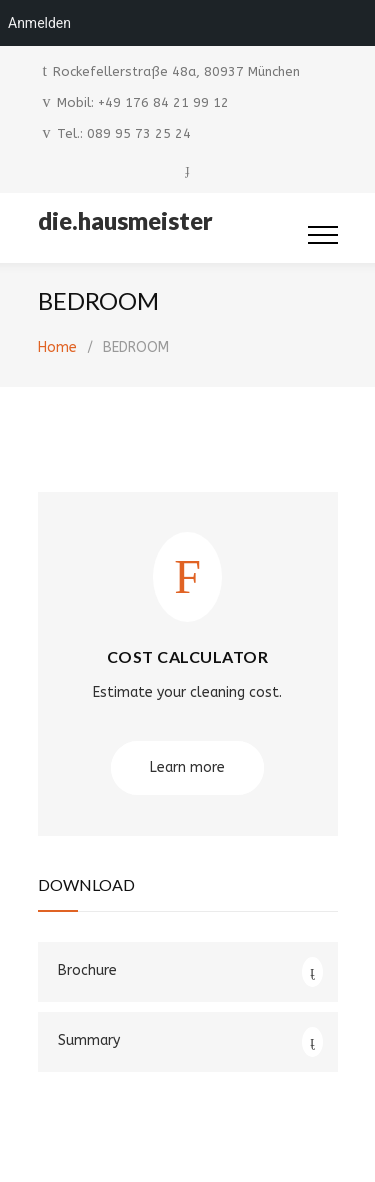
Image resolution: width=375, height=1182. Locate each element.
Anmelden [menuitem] (39, 23)
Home (57, 347)
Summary (89, 1040)
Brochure (87, 970)
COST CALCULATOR (188, 656)
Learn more (187, 767)
